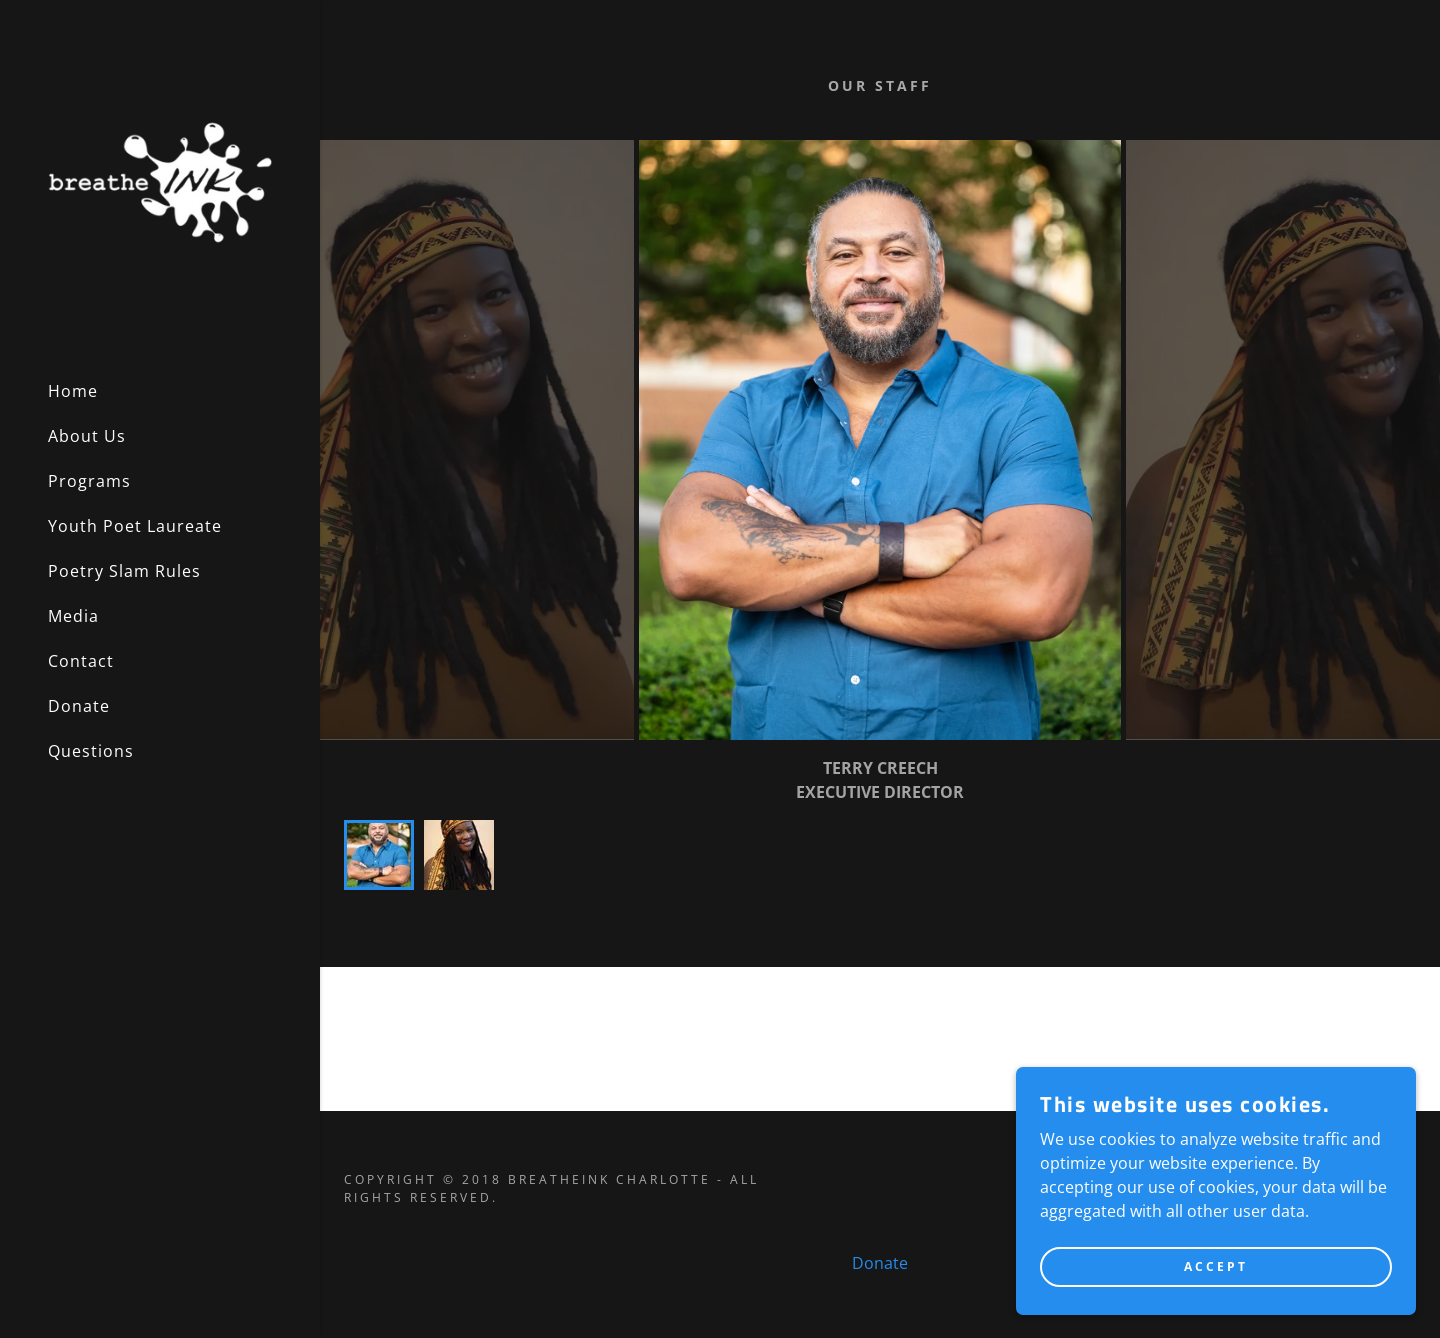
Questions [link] (91, 751)
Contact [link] (81, 661)
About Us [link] (87, 436)
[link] (160, 181)
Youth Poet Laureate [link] (135, 526)
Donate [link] (79, 706)
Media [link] (73, 616)
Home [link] (73, 391)
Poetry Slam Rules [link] (124, 571)
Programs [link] (89, 481)
